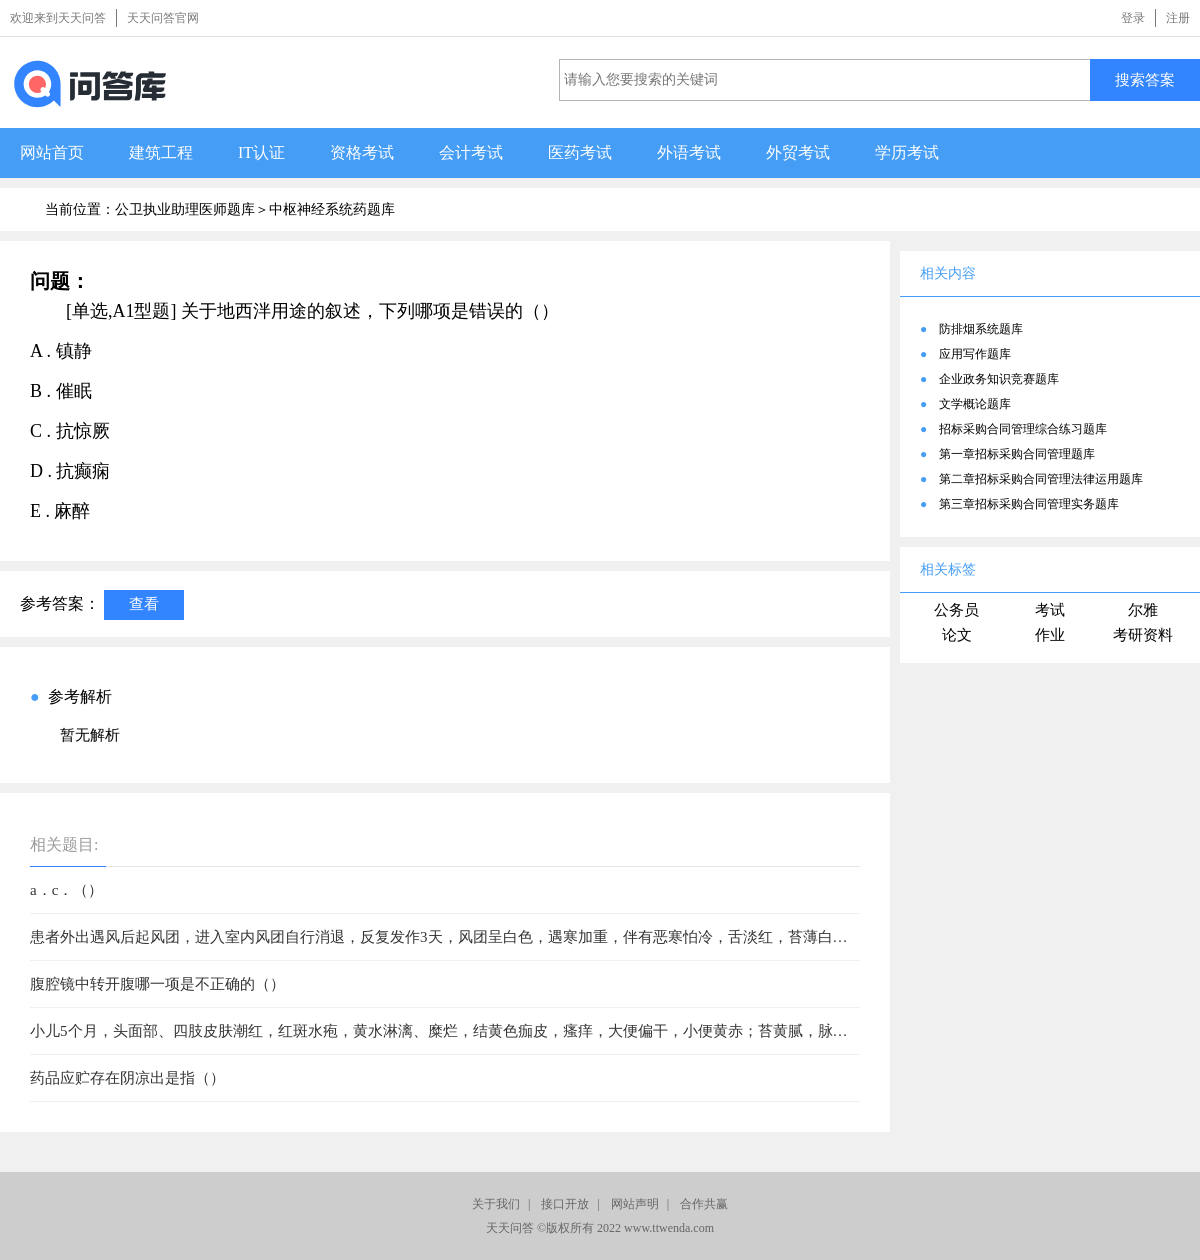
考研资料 (1143, 635)
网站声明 (635, 1204)
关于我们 (496, 1204)
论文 (957, 635)
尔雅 (1143, 610)
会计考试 (471, 152)
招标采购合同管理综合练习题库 (1023, 429)
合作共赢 (704, 1204)
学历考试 (907, 152)
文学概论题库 (975, 404)
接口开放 (565, 1204)
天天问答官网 (163, 18)
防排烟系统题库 (981, 329)
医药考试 (580, 152)
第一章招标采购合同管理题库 (1017, 454)
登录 (1133, 18)
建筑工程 (161, 152)
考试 (1050, 610)
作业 (1050, 635)
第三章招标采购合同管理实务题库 (1029, 504)
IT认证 (261, 152)
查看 (144, 603)
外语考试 (689, 152)
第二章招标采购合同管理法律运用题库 (1041, 479)
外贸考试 (798, 152)
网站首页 (52, 152)
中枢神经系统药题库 (332, 209)
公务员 (956, 610)
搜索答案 (1145, 79)
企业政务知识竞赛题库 (999, 379)
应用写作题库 (975, 354)
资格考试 (362, 152)
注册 (1178, 18)
